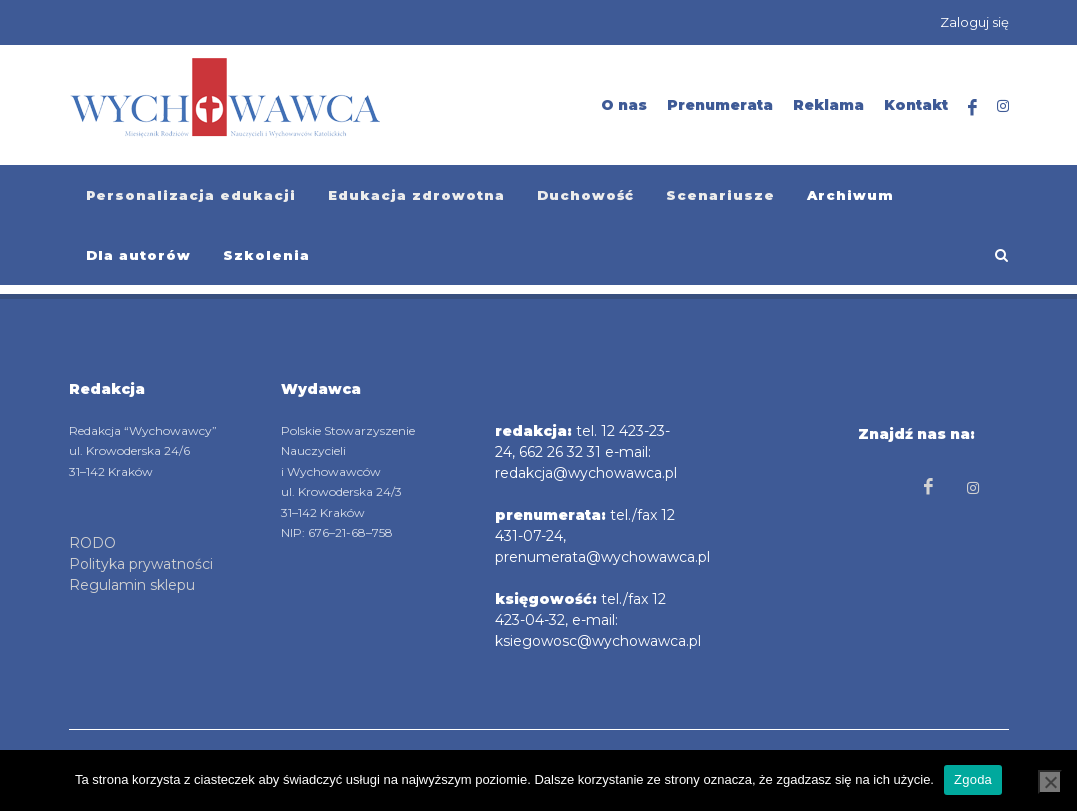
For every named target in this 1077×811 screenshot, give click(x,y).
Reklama (828, 105)
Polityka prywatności (141, 564)
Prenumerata (720, 105)
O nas (624, 105)
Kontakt (916, 105)
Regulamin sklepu (132, 585)
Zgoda (973, 779)
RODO (92, 543)
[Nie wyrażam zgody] (1050, 782)
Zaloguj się (974, 22)
